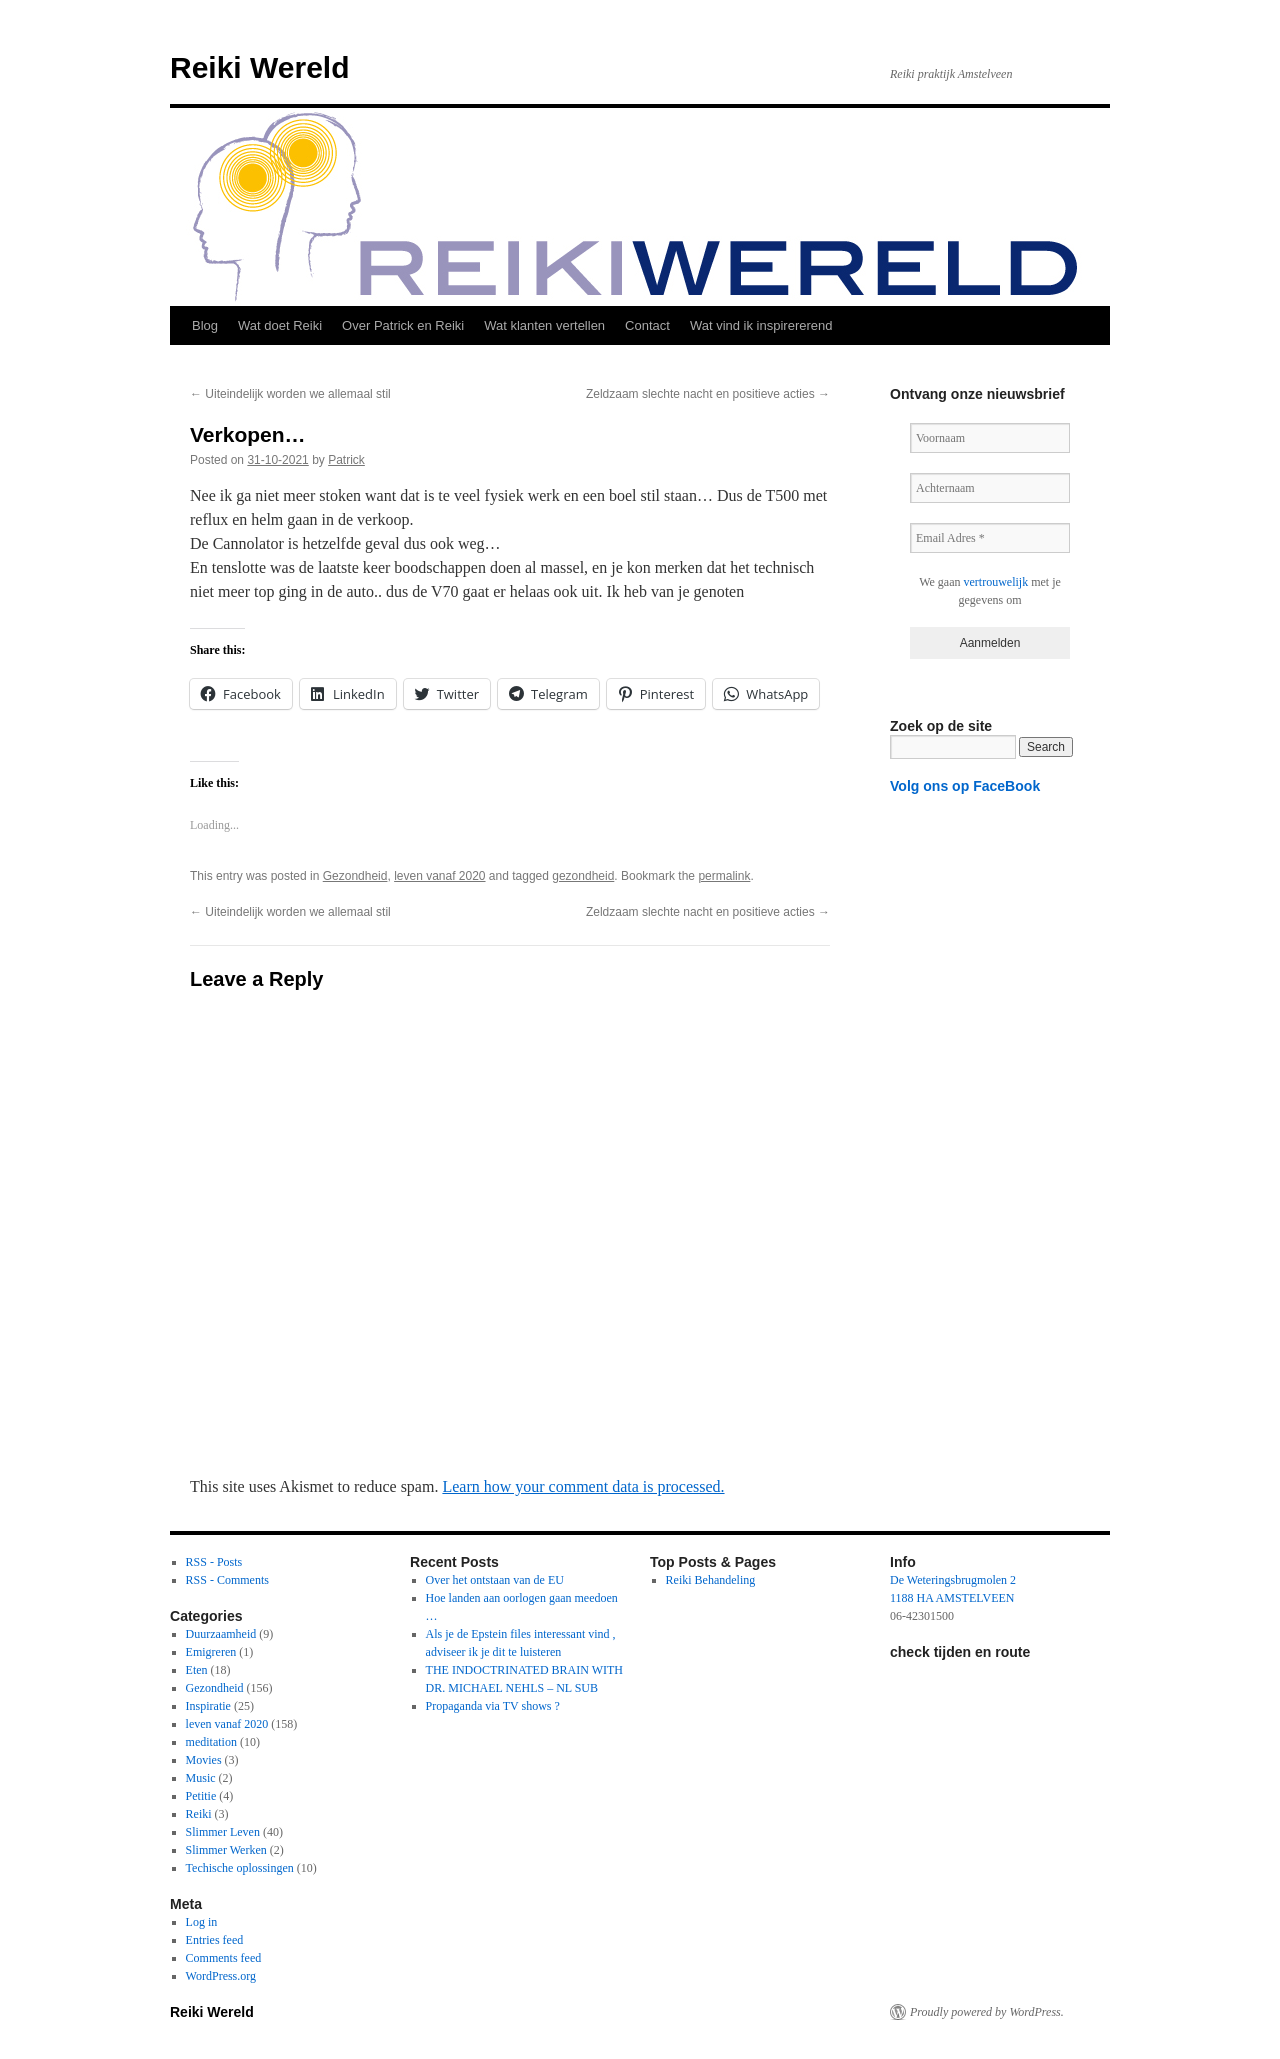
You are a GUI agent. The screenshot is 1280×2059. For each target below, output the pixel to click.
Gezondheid (355, 876)
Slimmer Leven (223, 1832)
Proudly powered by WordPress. (987, 2012)
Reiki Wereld (260, 67)
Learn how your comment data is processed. (583, 1486)
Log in (202, 1922)
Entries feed (215, 1940)
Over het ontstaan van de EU (495, 1580)
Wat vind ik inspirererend (761, 325)
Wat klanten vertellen (544, 325)
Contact (647, 325)
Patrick (346, 460)
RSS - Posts (214, 1562)
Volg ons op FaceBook (965, 786)
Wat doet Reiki (280, 325)
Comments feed (224, 1958)
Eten (197, 1670)
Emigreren (211, 1652)
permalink (724, 876)
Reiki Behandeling (711, 1580)
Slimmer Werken (226, 1850)
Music (201, 1778)
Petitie (201, 1796)
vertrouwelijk (996, 582)
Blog (205, 325)
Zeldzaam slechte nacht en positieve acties (708, 394)
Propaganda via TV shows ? (493, 1706)
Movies (204, 1760)
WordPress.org (221, 1976)
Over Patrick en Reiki (403, 325)
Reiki (199, 1814)
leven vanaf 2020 (439, 876)
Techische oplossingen (240, 1868)
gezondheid (583, 876)
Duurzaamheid (221, 1634)
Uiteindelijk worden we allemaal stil (290, 394)
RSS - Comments (227, 1580)
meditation (211, 1742)
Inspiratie (208, 1706)
